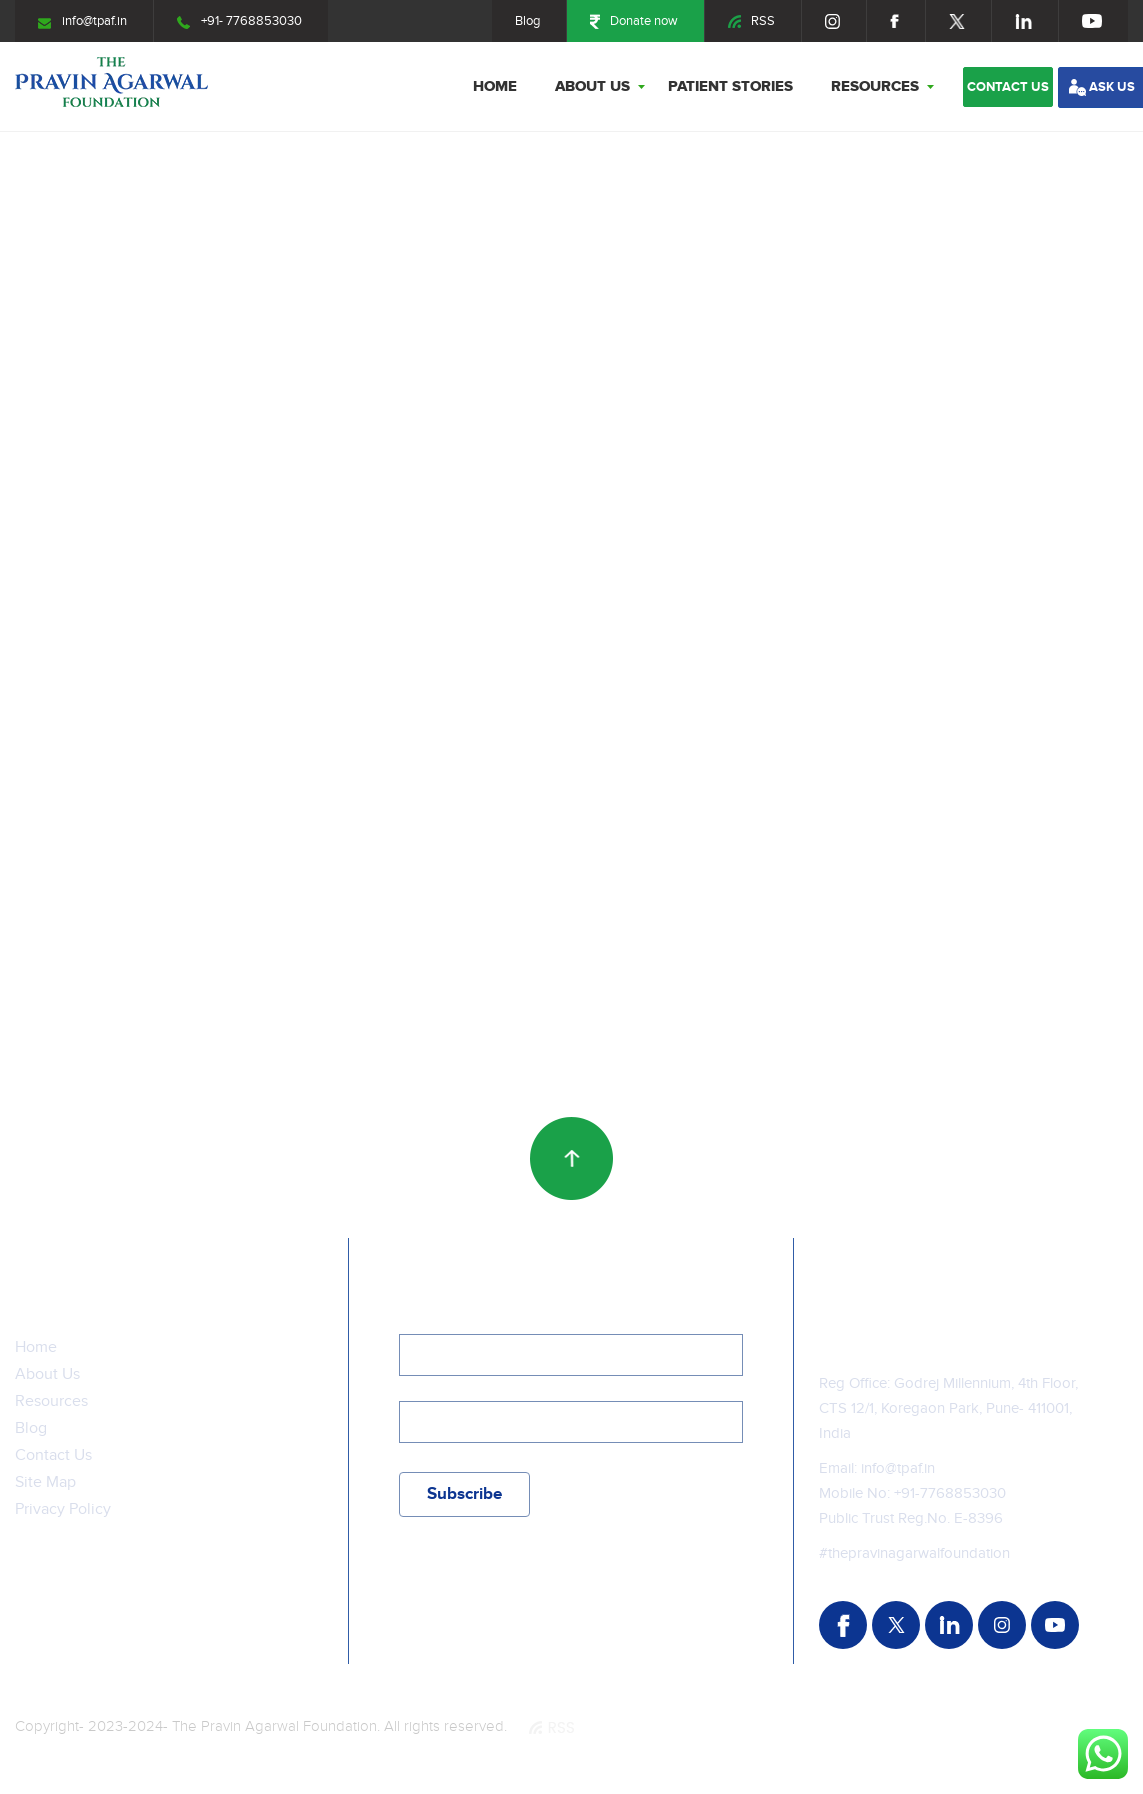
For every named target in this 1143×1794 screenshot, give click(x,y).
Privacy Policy (63, 1509)
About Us (592, 86)
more (63, 584)
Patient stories (730, 86)
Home (495, 86)
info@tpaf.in (82, 21)
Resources (875, 86)
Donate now (634, 21)
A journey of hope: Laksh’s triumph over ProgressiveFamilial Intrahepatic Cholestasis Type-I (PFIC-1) (931, 541)
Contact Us (53, 1455)
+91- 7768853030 (239, 21)
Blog (527, 21)
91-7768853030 (953, 1493)
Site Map (45, 1482)
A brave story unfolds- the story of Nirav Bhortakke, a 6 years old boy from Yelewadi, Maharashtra (170, 956)
